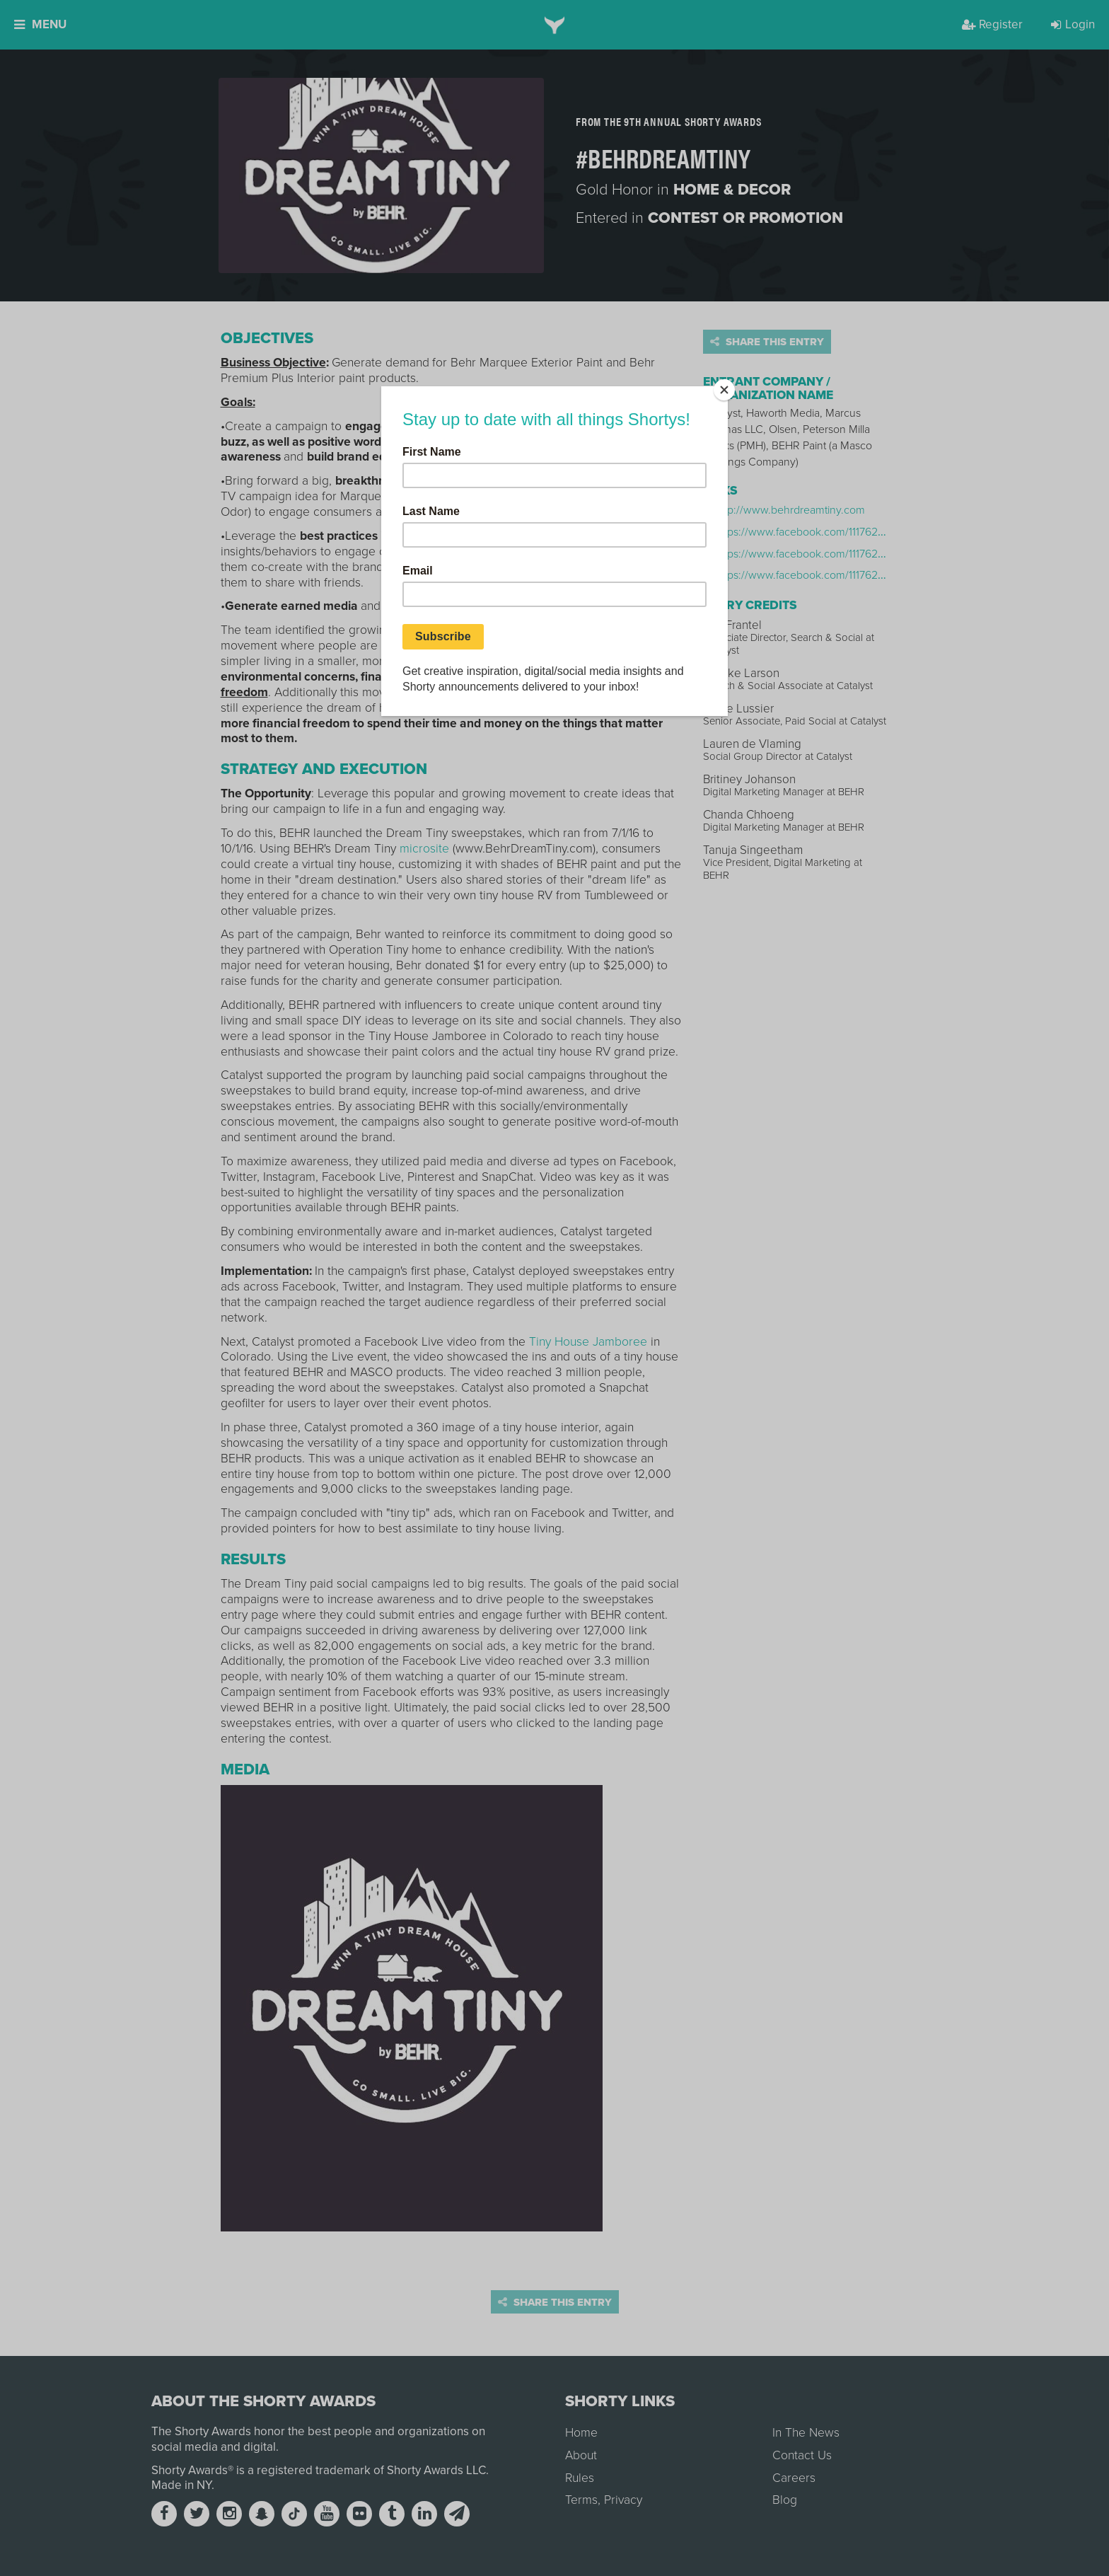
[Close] (724, 389)
